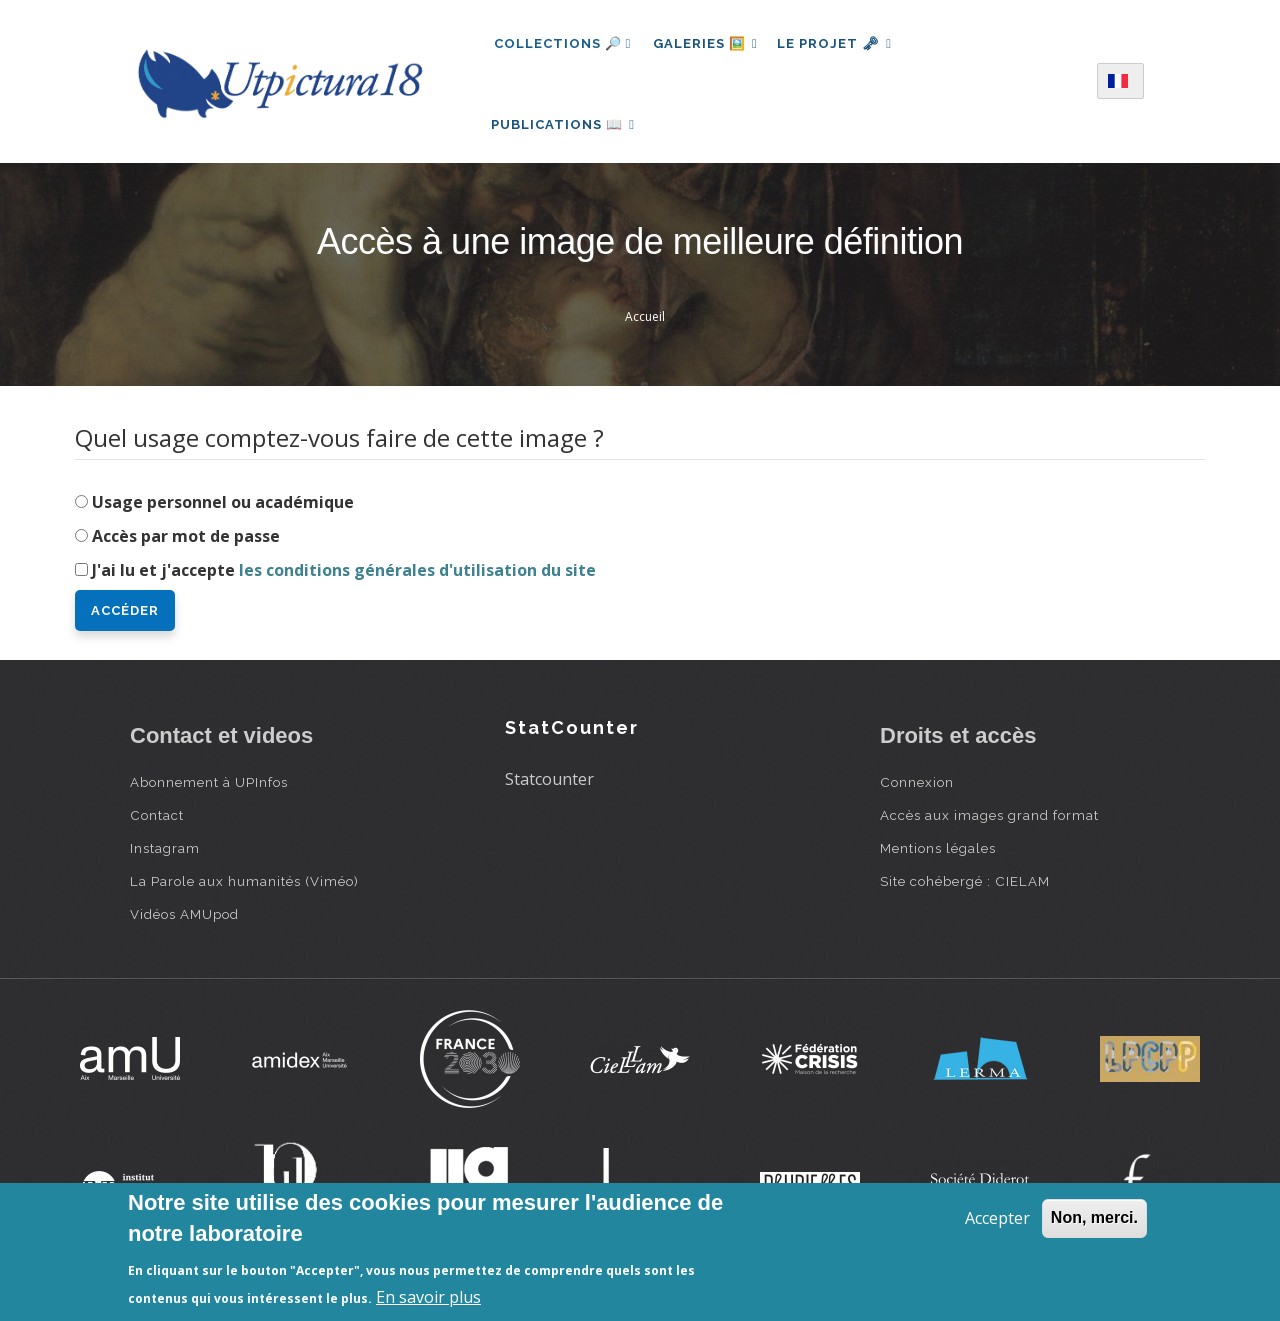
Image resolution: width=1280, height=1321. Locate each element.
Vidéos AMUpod (184, 926)
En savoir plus (428, 1297)
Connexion (917, 794)
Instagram (165, 860)
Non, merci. (1094, 1217)
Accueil (645, 328)
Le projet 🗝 (841, 43)
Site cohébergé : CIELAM (965, 893)
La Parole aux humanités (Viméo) (244, 893)
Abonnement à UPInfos (209, 794)
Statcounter (549, 791)
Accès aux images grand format (989, 827)
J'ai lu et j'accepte (344, 582)
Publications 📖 (566, 130)
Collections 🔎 (563, 43)
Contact (157, 827)
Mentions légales (938, 860)
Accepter (997, 1218)
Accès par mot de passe (186, 548)
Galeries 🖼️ (707, 43)
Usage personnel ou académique (223, 514)
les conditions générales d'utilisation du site (417, 582)
